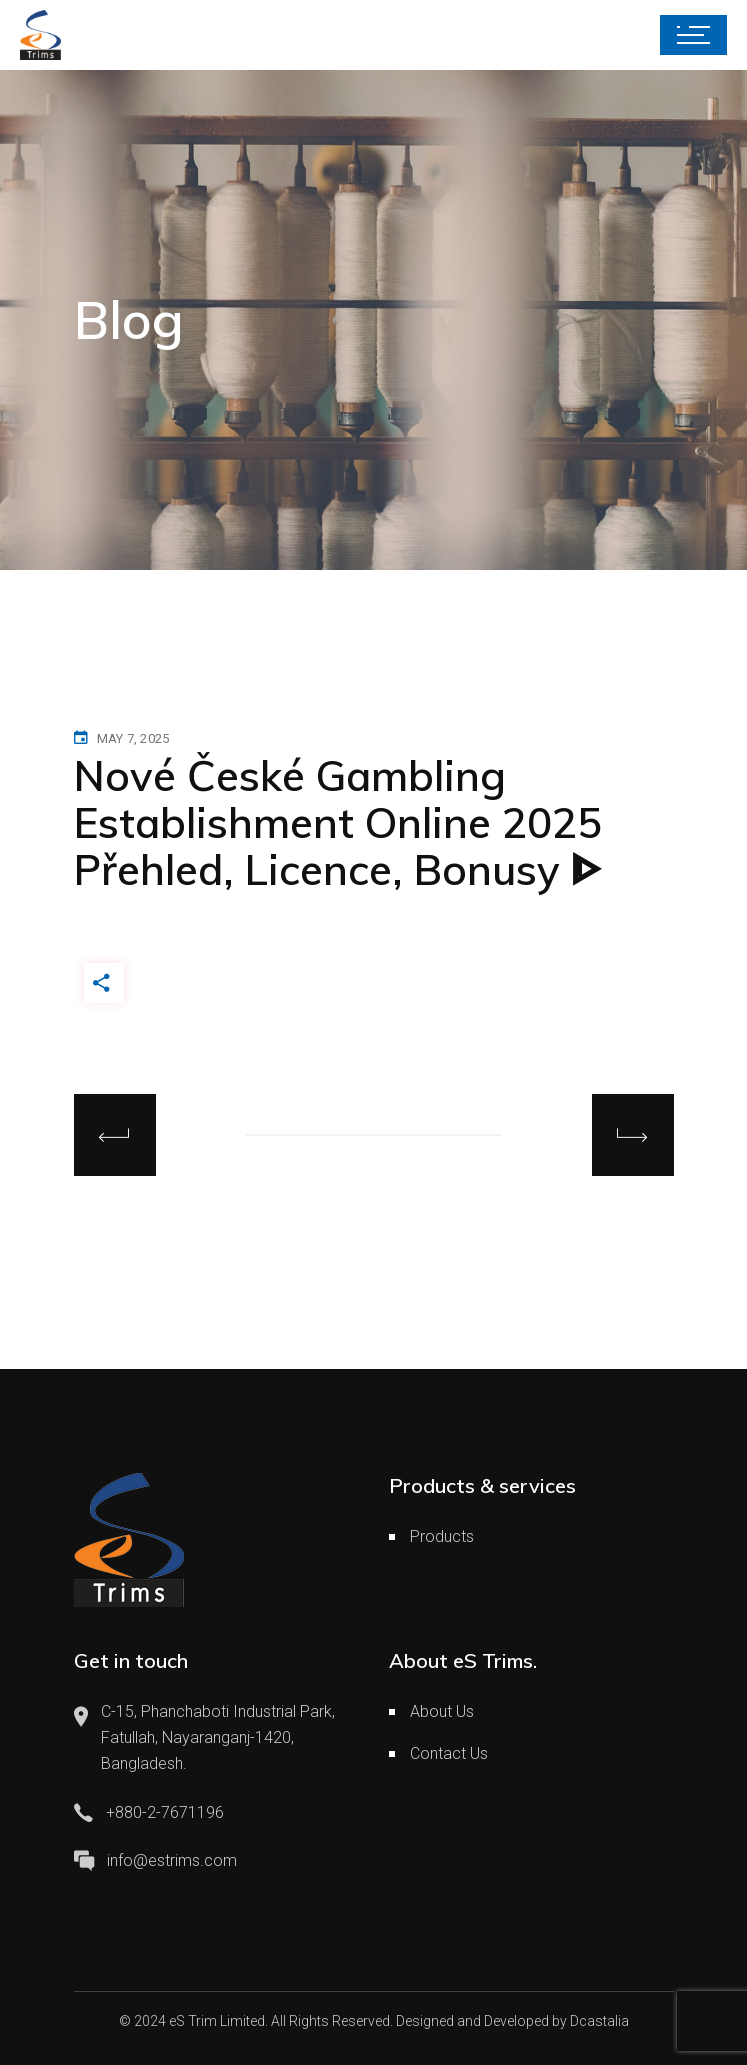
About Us (442, 1711)
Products (442, 1536)
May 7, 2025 (133, 738)
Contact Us (449, 1753)
